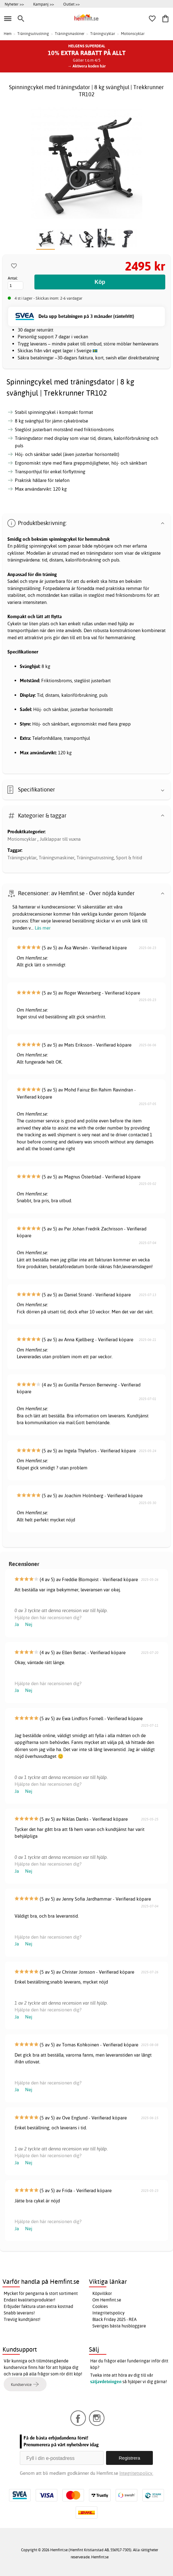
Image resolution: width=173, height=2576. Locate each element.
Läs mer (43, 928)
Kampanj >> (43, 4)
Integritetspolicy (108, 2313)
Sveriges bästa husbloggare (119, 2326)
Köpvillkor (102, 2293)
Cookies (100, 2306)
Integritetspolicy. (136, 2473)
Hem (7, 33)
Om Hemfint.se (106, 2300)
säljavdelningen (106, 2381)
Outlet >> (71, 4)
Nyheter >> (14, 4)
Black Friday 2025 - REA (114, 2319)
